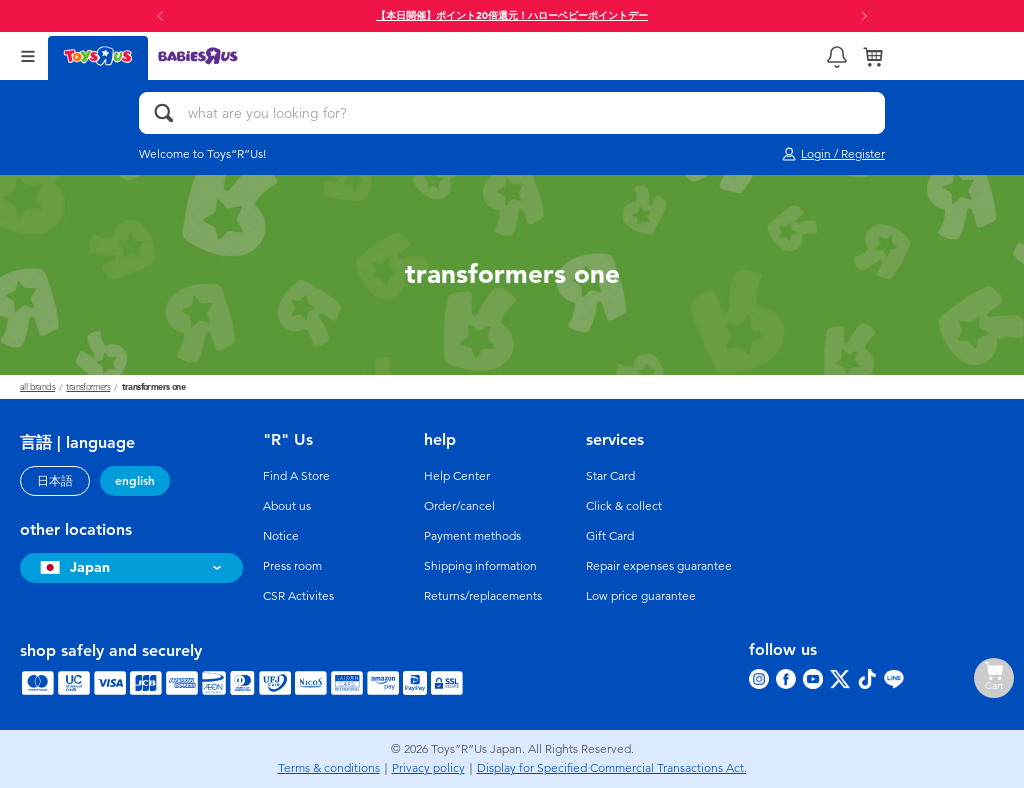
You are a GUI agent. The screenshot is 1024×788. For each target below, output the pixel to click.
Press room (292, 566)
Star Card (610, 476)
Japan (72, 567)
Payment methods (472, 536)
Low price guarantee (641, 596)
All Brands (37, 387)
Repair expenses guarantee (659, 566)
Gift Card (610, 536)
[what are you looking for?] (512, 113)
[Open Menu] (28, 56)
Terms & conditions (329, 768)
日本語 (55, 481)
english (135, 481)
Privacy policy (428, 768)
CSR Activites (298, 596)
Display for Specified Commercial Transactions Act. (612, 768)
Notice (281, 536)
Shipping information (480, 566)
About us (287, 506)
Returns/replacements (483, 596)
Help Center (457, 476)
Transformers (88, 387)
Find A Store (296, 476)
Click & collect (624, 506)
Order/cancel (459, 506)
